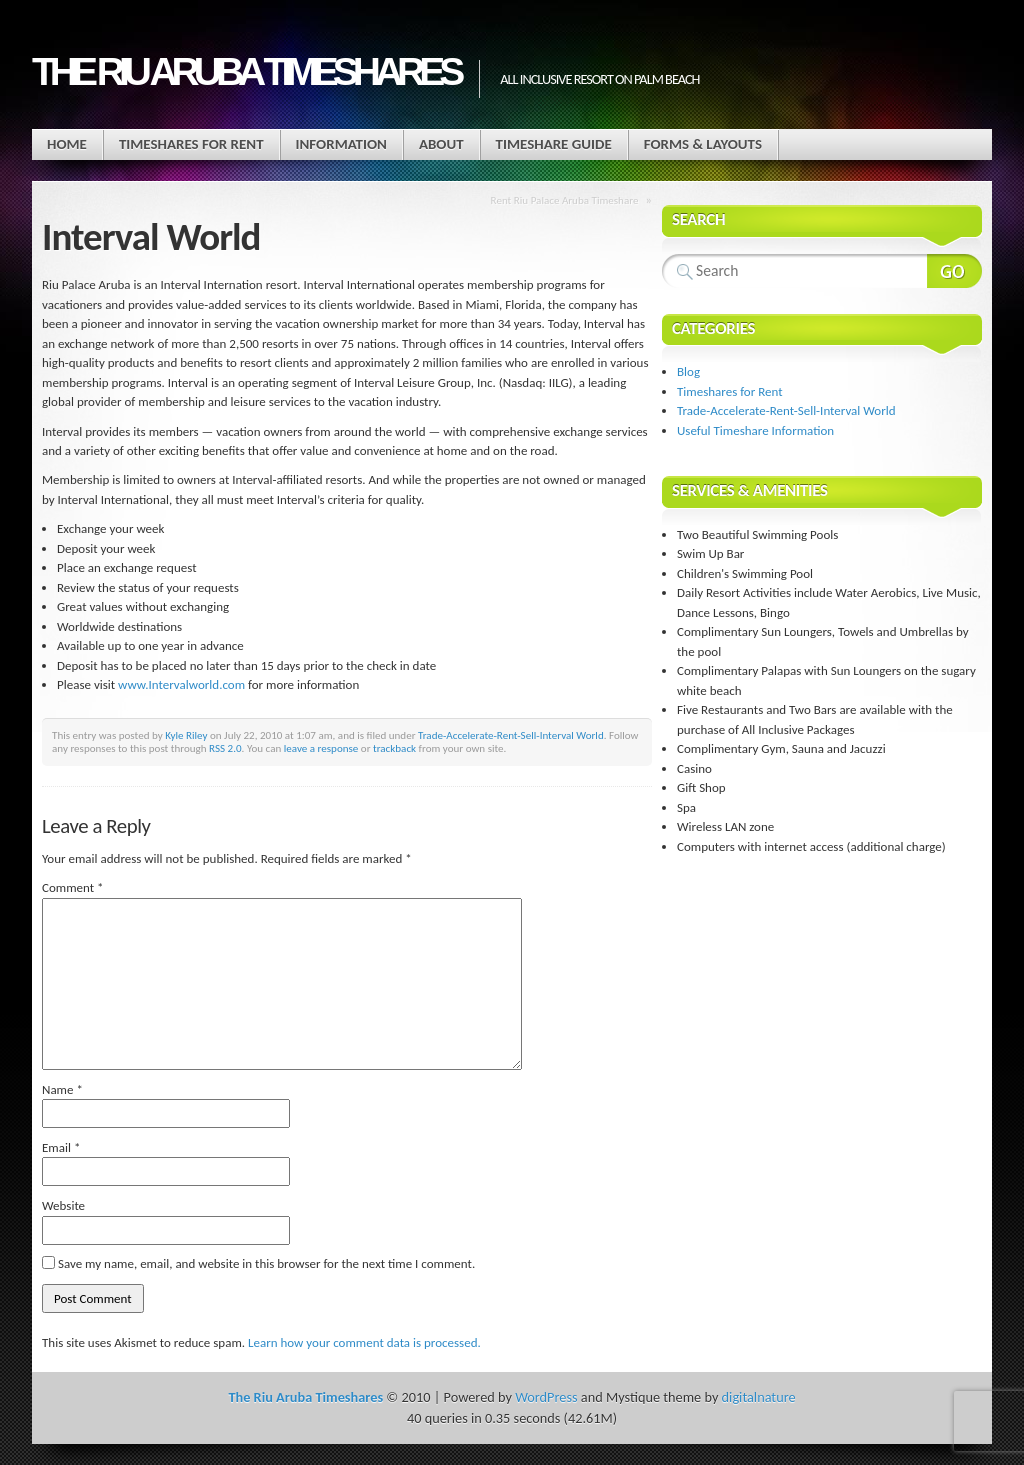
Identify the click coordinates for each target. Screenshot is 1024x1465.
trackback (394, 748)
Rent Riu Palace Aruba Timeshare (565, 200)
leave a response (321, 748)
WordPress (546, 1397)
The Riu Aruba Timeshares (245, 71)
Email (61, 1147)
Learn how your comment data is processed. (364, 1342)
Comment (73, 887)
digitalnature (759, 1397)
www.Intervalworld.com (181, 684)
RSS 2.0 (225, 748)
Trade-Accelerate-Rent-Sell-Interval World (511, 735)
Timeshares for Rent (191, 144)
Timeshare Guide (554, 144)
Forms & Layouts (703, 144)
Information (341, 144)
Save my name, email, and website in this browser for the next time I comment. (266, 1263)
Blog (688, 371)
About (441, 144)
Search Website (954, 271)
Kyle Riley (186, 735)
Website (63, 1205)
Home (67, 144)
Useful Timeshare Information (755, 430)
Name (62, 1089)
